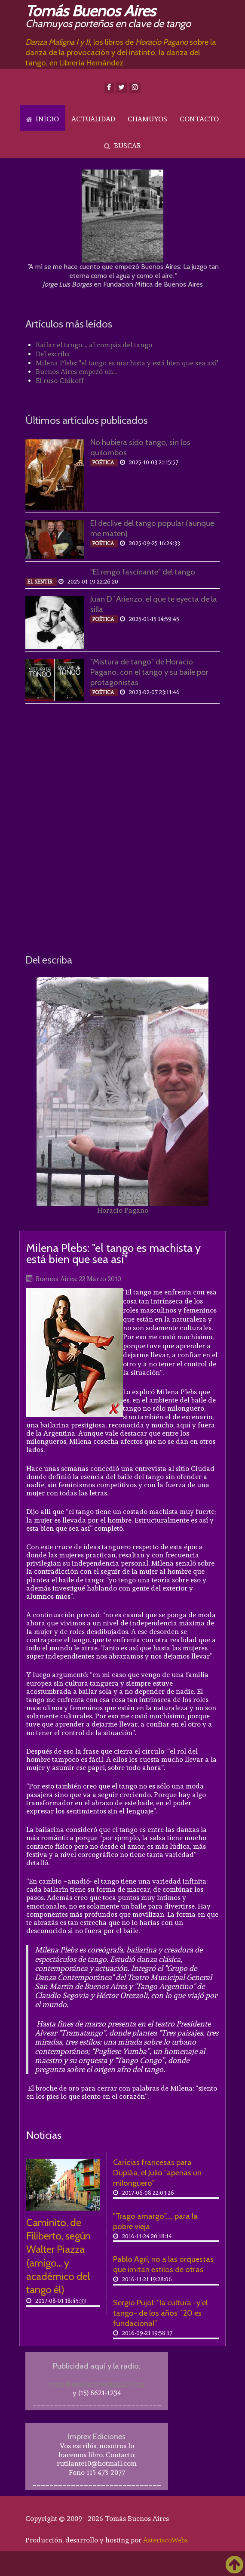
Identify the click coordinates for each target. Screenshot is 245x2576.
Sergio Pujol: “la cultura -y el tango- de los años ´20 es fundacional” (160, 2313)
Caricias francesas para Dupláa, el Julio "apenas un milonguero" (157, 2172)
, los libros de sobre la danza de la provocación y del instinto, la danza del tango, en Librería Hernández (120, 52)
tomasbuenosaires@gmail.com (97, 2384)
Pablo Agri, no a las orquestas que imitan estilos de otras (163, 2264)
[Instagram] (135, 88)
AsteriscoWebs (165, 2540)
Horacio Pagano (122, 1210)
